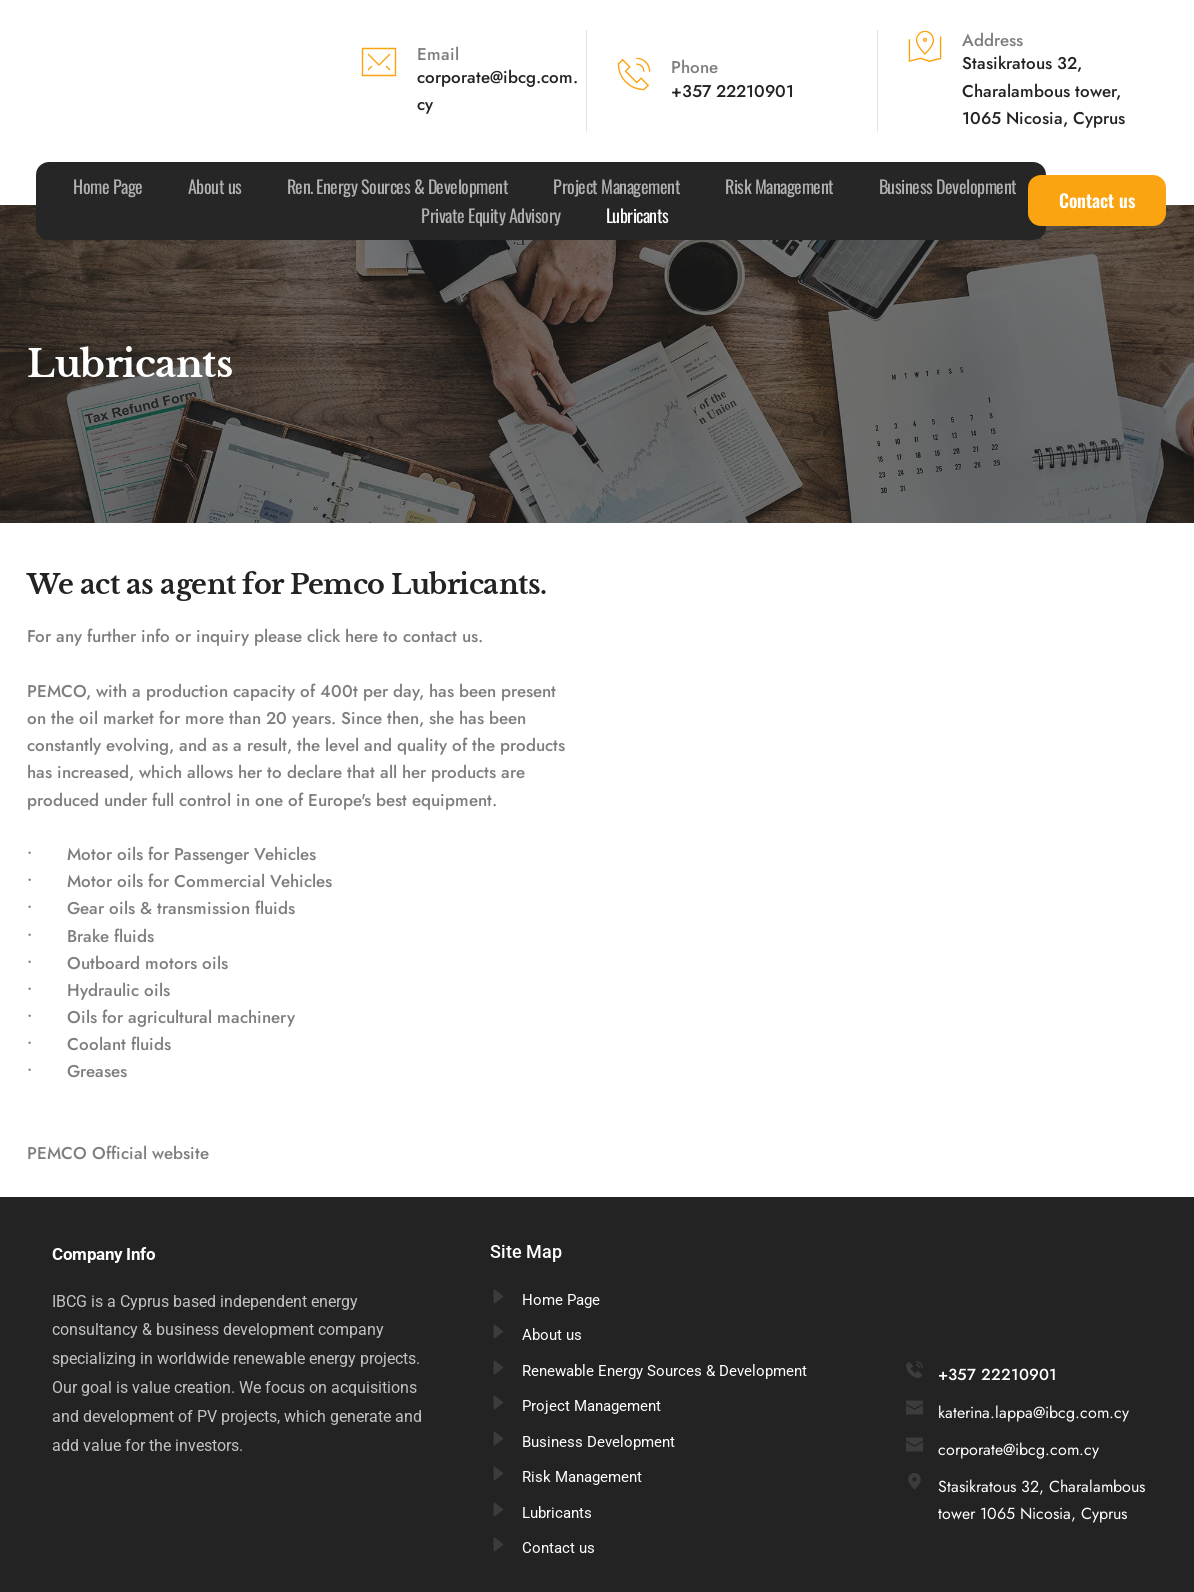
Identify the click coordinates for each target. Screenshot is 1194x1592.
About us (552, 1335)
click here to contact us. (395, 636)
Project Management (591, 1406)
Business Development (598, 1442)
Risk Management (582, 1477)
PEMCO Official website (118, 1153)
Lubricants (557, 1513)
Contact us (558, 1548)
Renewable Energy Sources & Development (664, 1371)
